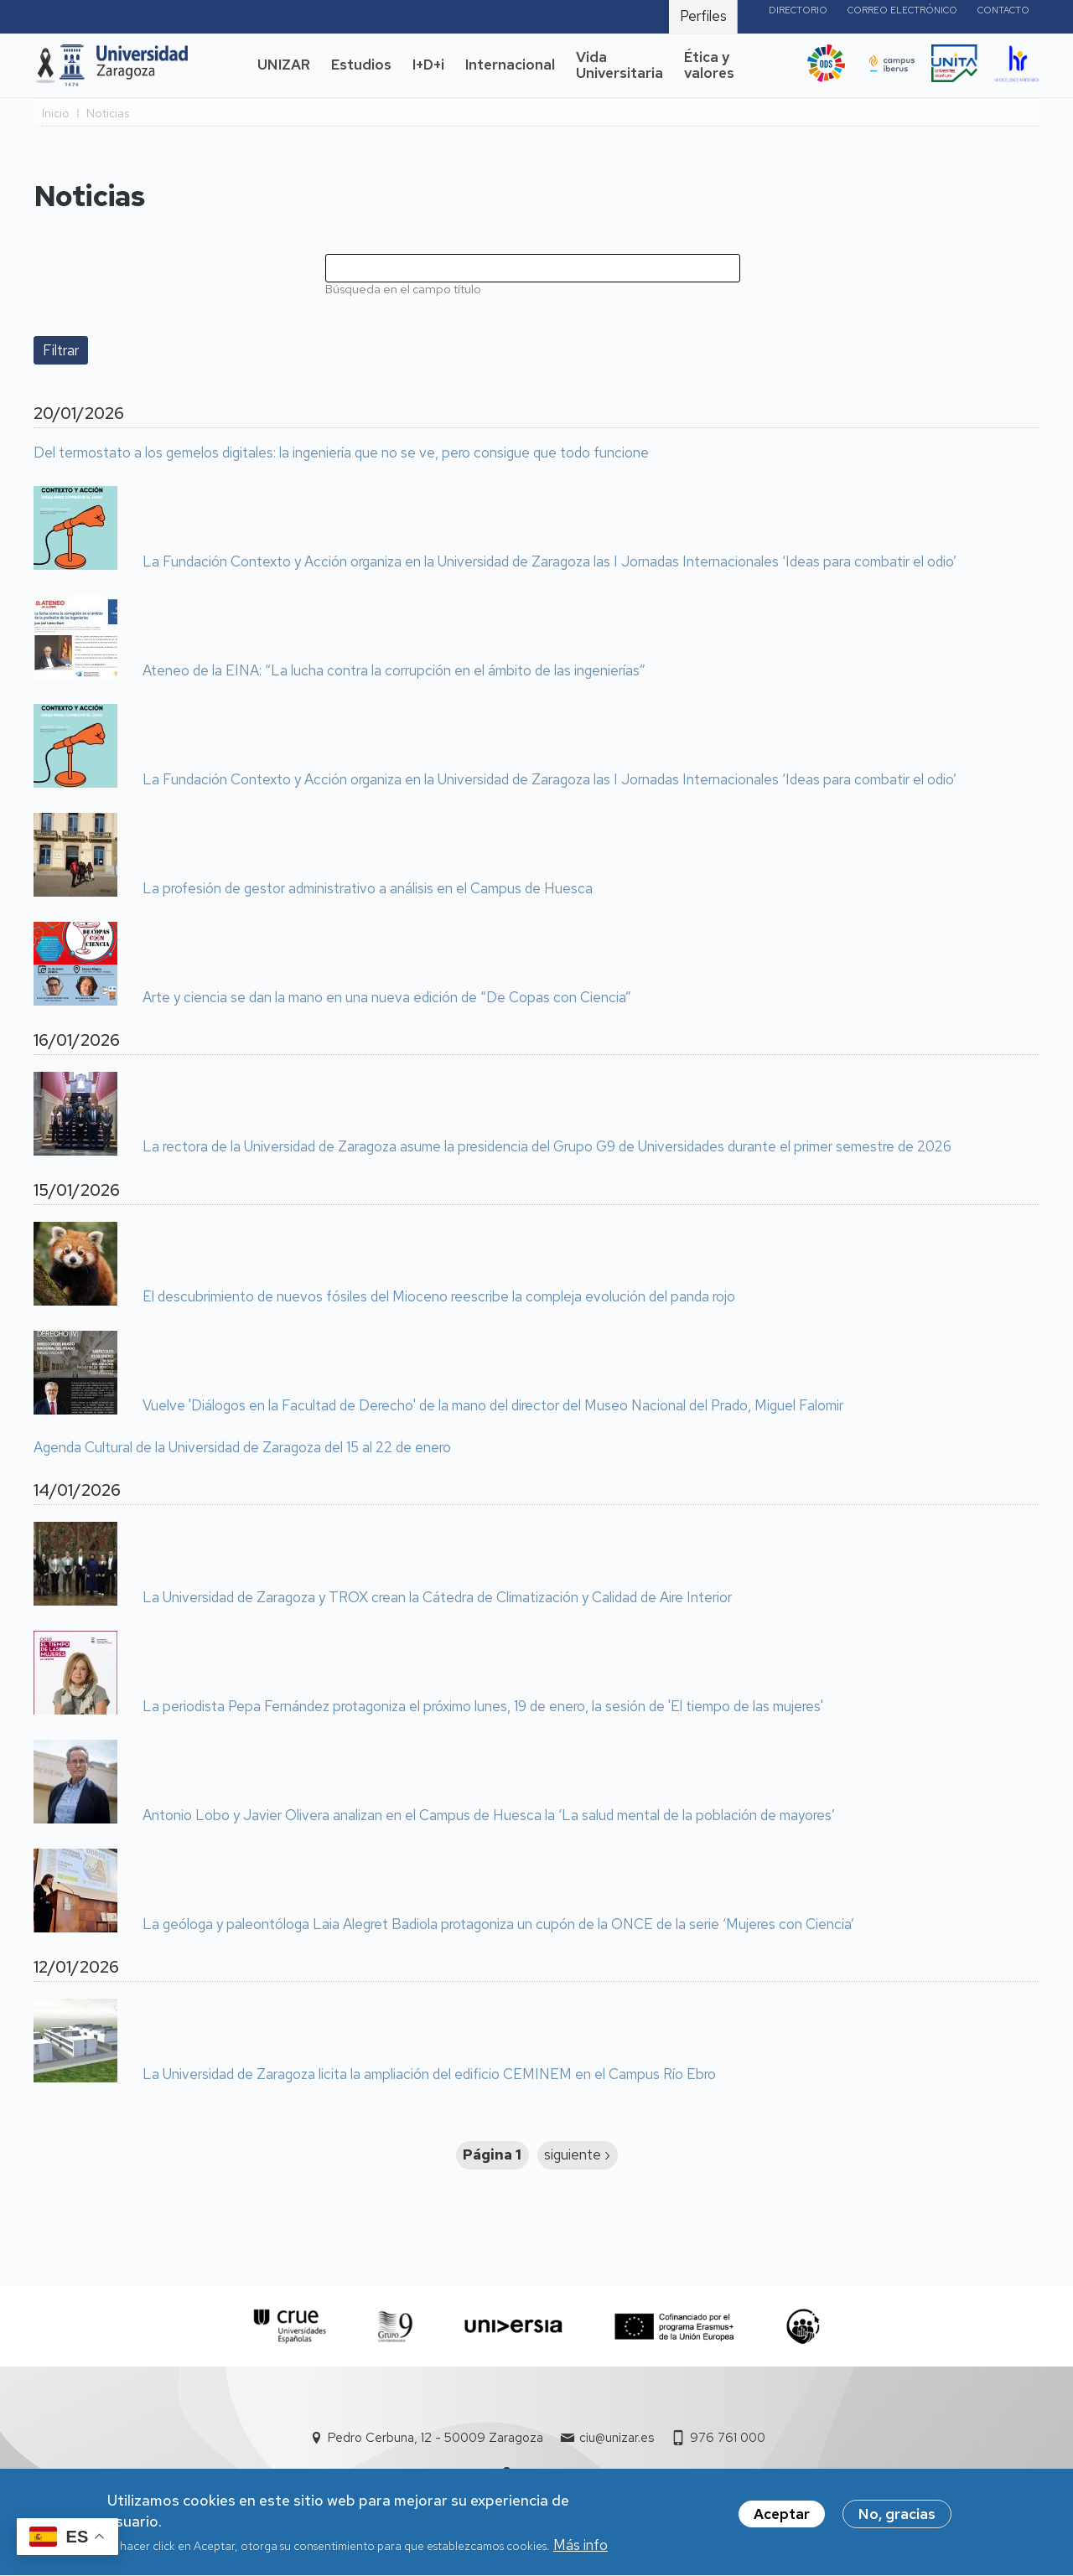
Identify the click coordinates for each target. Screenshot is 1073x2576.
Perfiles (703, 16)
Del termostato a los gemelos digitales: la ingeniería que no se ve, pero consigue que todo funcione (341, 453)
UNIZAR (283, 64)
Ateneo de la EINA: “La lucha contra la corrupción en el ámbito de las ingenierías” (394, 671)
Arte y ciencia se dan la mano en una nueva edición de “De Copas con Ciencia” (387, 998)
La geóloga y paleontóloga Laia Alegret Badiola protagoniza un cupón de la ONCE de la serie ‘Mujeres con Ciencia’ (498, 1924)
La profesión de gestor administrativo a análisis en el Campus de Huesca (368, 889)
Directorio (798, 10)
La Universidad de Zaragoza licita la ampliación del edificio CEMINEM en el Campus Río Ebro (429, 2074)
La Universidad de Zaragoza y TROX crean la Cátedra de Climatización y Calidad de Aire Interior (437, 1598)
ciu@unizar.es (616, 2437)
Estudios (361, 64)
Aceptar (782, 2520)
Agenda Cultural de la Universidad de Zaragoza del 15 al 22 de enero (242, 1448)
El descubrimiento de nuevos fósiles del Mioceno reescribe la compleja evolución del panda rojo (439, 1297)
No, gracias (897, 2520)
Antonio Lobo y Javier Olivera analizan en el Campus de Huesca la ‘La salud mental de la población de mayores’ (489, 1816)
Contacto (1003, 10)
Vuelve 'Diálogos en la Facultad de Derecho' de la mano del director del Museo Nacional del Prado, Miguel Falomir (493, 1406)
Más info (580, 2551)
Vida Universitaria (619, 65)
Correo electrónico (902, 10)
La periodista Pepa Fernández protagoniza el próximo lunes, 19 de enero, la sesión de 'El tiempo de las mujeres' (483, 1707)
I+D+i (428, 64)
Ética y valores (709, 65)
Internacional (510, 64)
